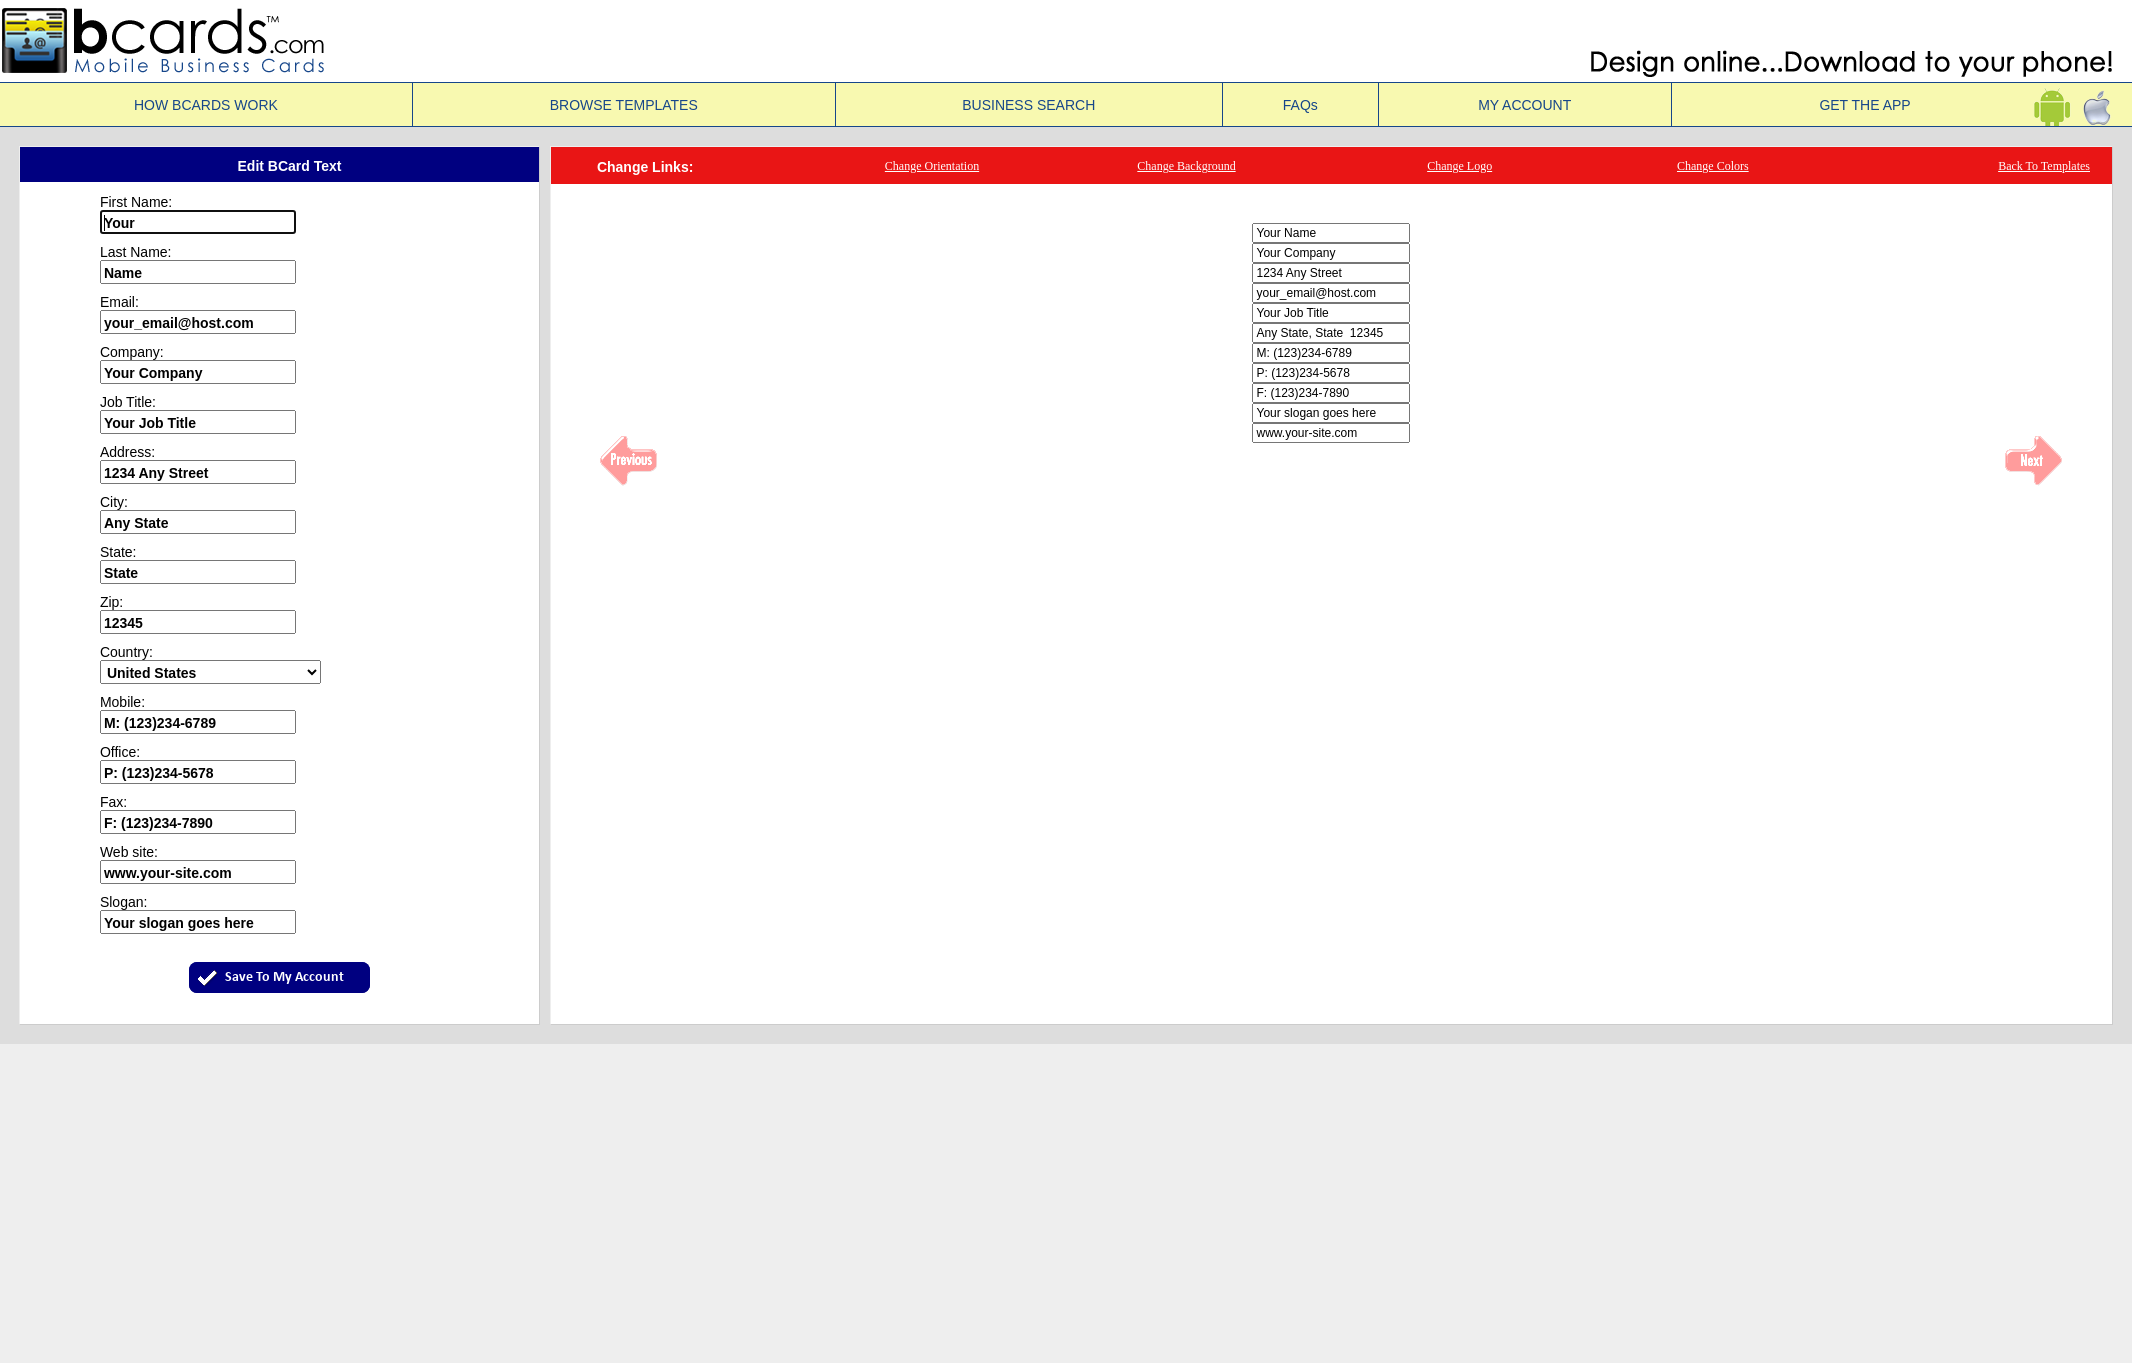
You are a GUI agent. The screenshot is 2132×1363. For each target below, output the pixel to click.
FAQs (1300, 105)
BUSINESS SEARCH (1028, 105)
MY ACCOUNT (1524, 105)
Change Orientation (932, 166)
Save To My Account (284, 977)
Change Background (1186, 166)
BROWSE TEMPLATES (624, 105)
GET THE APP (1901, 105)
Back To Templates (2044, 166)
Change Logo (1459, 166)
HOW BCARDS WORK (206, 105)
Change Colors (1713, 166)
